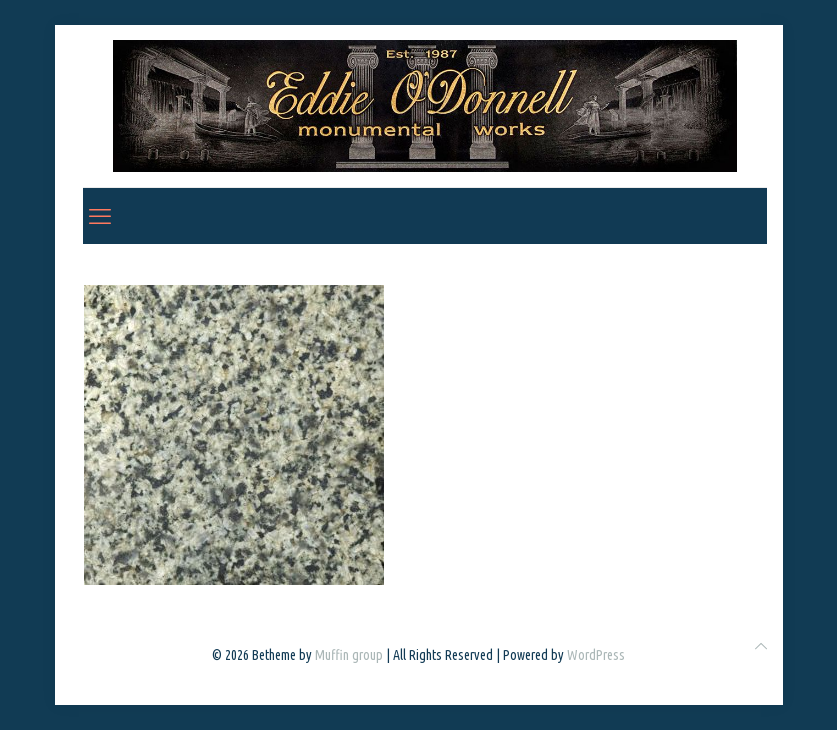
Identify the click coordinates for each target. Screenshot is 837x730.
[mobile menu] (100, 216)
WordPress (596, 655)
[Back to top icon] (761, 646)
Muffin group (349, 655)
